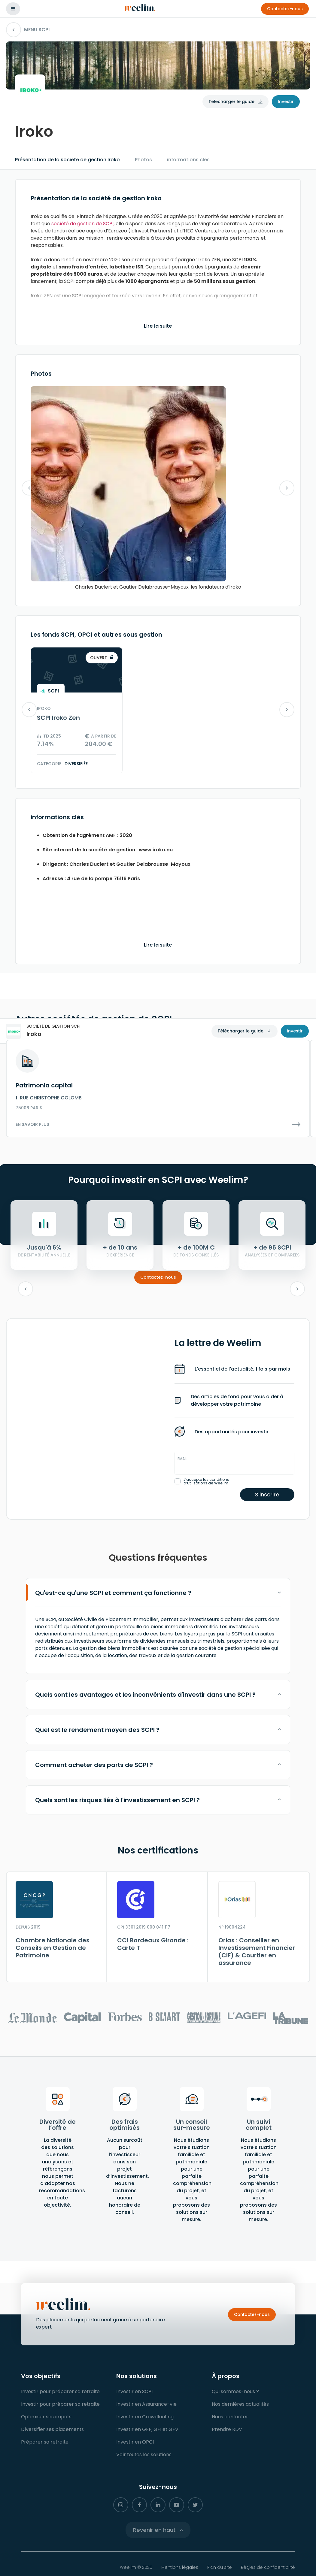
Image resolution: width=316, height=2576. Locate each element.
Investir (286, 101)
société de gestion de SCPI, (82, 223)
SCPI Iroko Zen (58, 718)
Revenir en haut (154, 2530)
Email (182, 1458)
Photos (143, 159)
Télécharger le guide (231, 101)
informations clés (188, 159)
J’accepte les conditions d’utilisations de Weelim (206, 1481)
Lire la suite (158, 326)
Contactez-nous (158, 1277)
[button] (285, 9)
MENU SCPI (28, 29)
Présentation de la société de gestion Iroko (67, 159)
